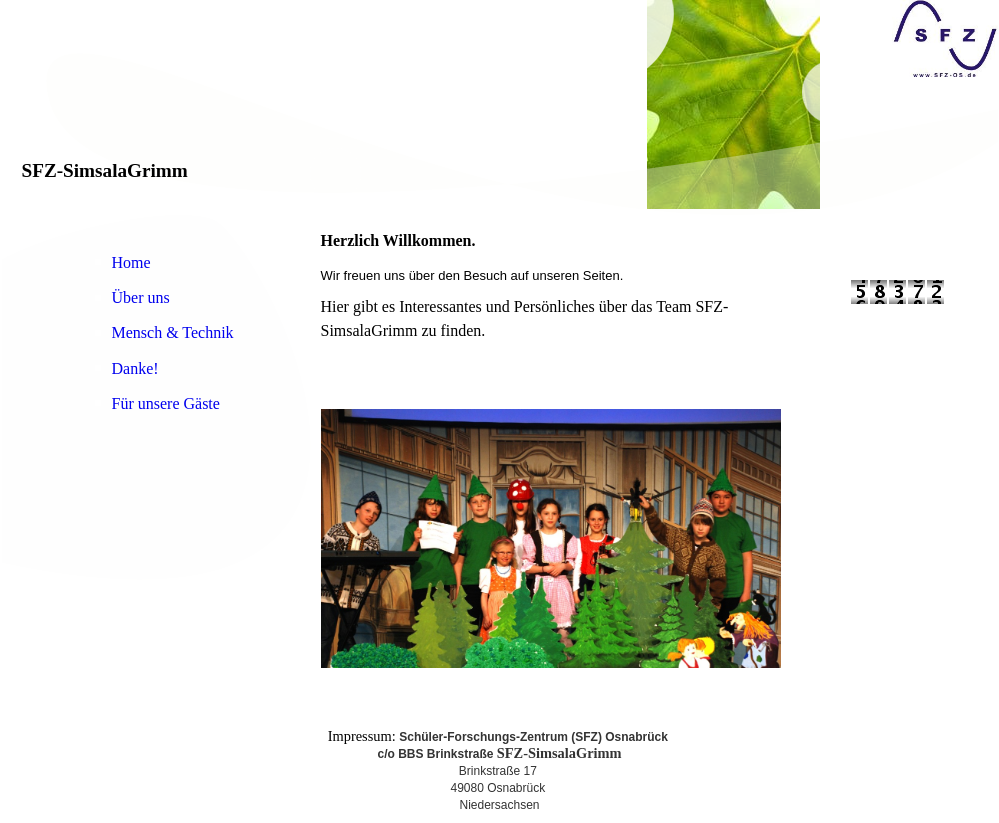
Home (131, 262)
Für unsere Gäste (166, 403)
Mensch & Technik (173, 332)
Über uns (141, 297)
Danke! (135, 368)
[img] (500, 107)
